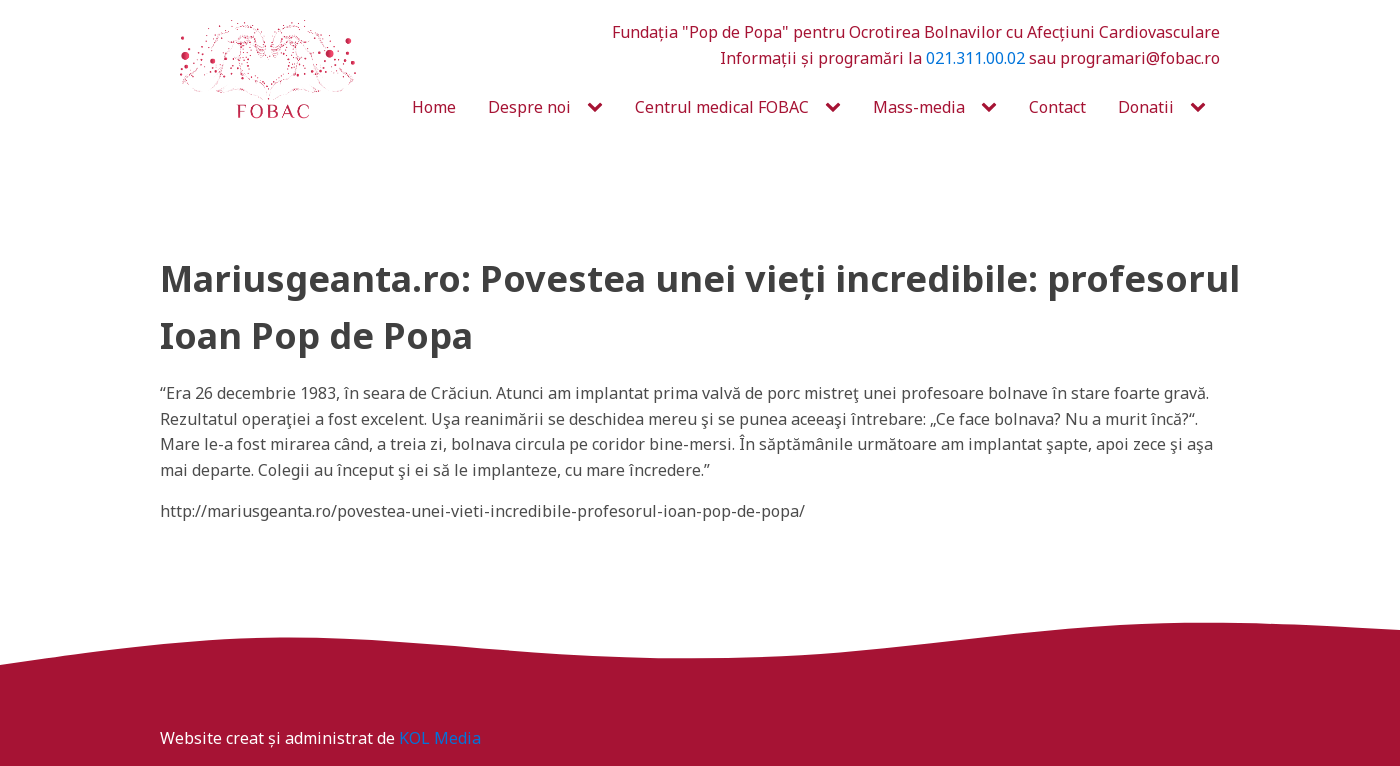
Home (434, 107)
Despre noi (529, 107)
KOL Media (440, 738)
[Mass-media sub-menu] (993, 108)
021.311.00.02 (975, 58)
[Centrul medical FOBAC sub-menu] (837, 108)
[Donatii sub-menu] (1202, 108)
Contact (1057, 107)
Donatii (1146, 107)
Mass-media (919, 107)
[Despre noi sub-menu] (599, 108)
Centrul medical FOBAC (722, 107)
